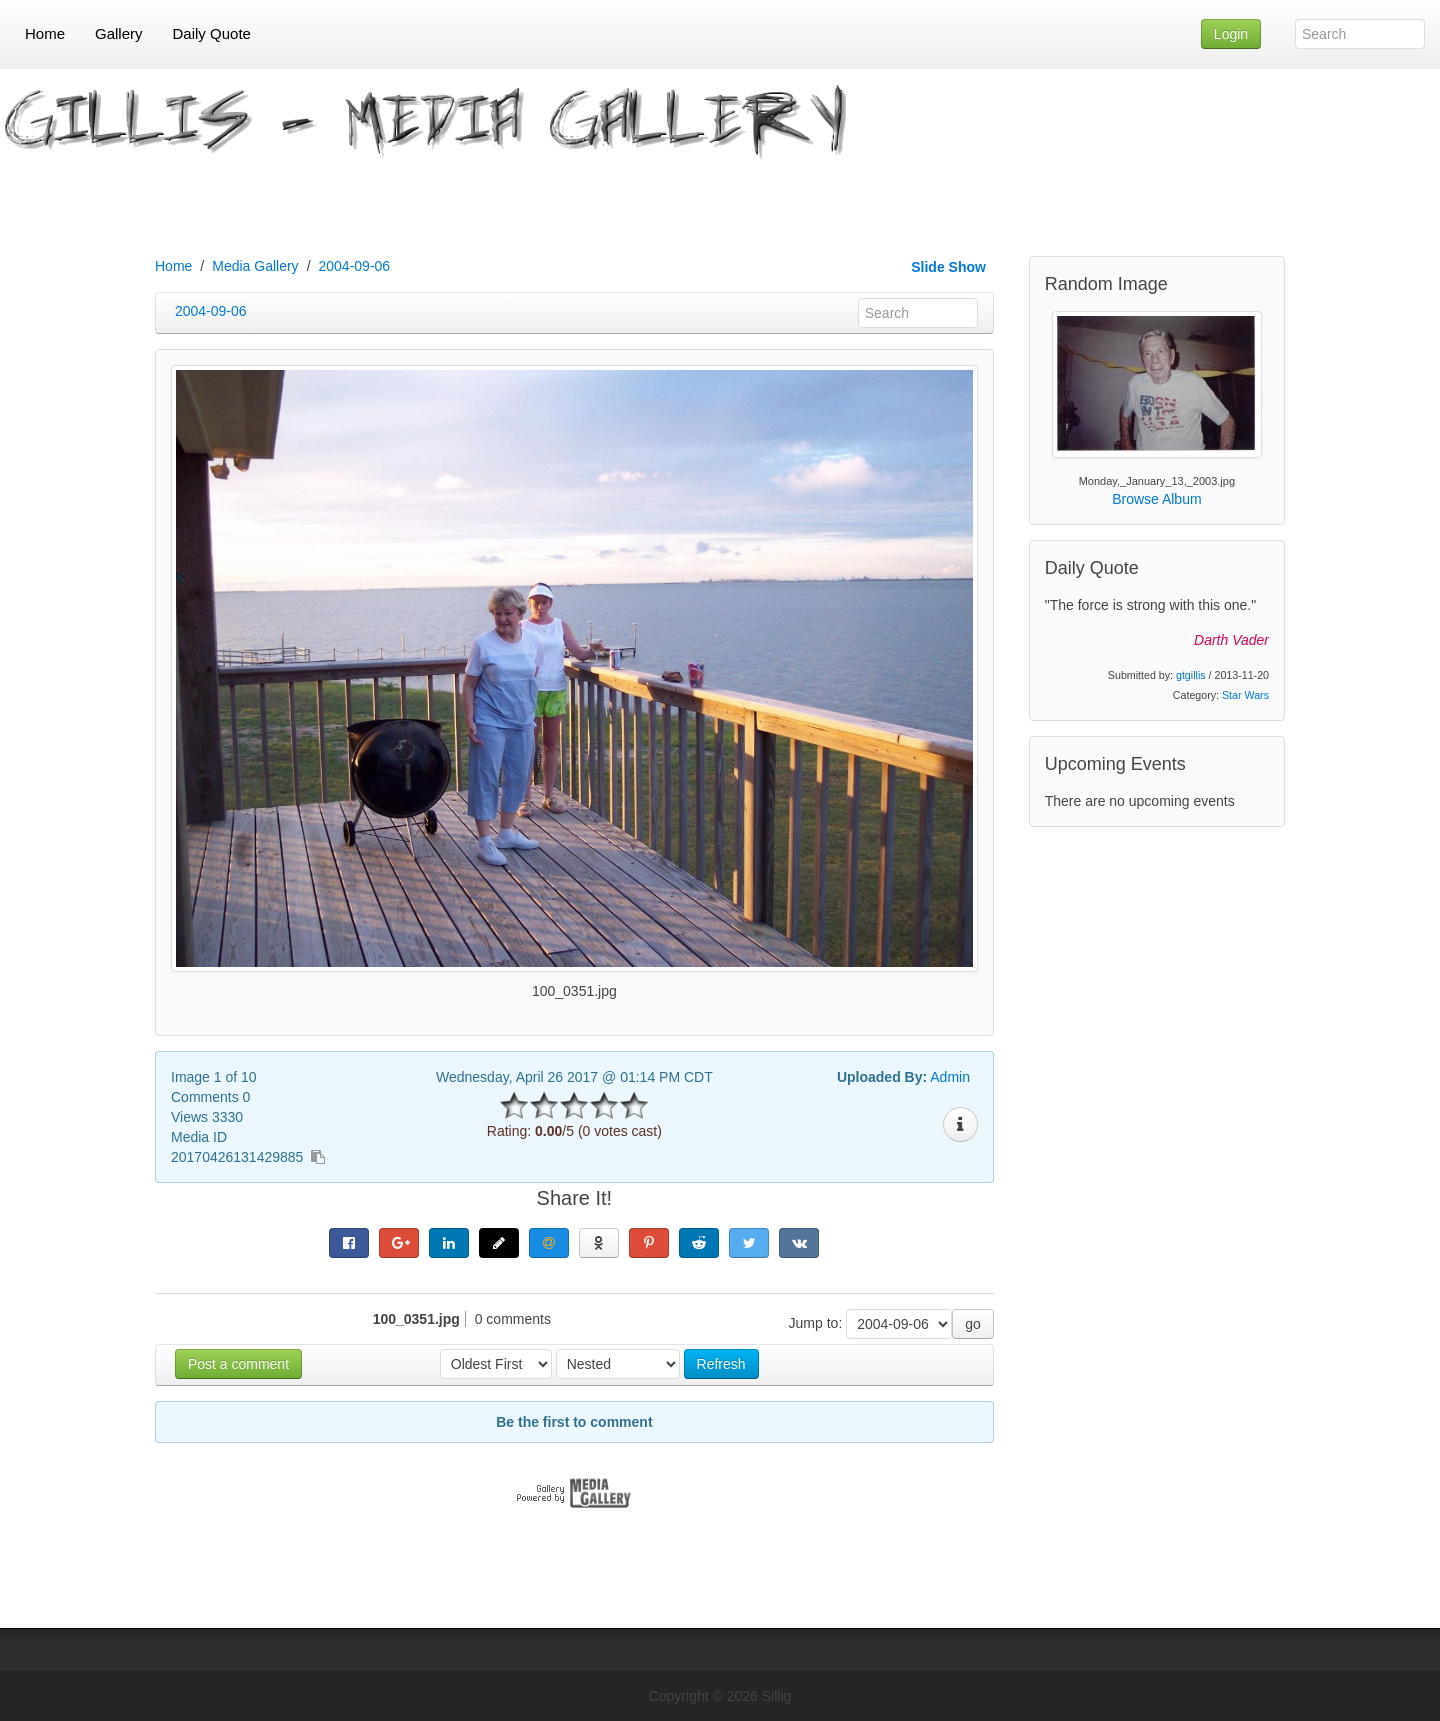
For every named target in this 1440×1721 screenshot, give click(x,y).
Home (173, 266)
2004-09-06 (355, 266)
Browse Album (1156, 499)
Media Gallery (255, 266)
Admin (950, 1077)
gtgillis (1191, 675)
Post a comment (238, 1364)
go (973, 1324)
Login (1231, 34)
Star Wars (1245, 695)
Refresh (721, 1364)
